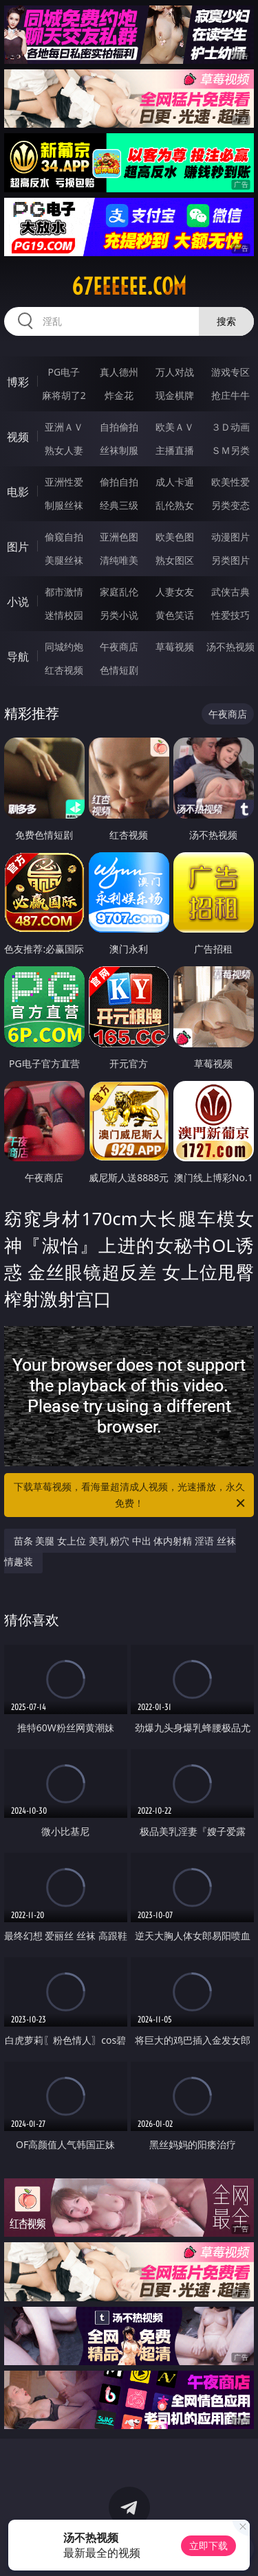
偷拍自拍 (119, 481)
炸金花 (119, 395)
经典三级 (119, 505)
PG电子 (63, 371)
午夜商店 (119, 646)
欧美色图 (174, 536)
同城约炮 (64, 646)
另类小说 (119, 615)
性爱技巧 (230, 615)
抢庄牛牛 (230, 395)
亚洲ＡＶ (64, 426)
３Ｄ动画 (230, 426)
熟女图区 (174, 560)
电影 (18, 491)
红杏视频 (64, 669)
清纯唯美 (119, 560)
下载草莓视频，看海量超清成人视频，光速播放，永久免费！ (131, 1496)
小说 (18, 601)
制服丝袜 (64, 505)
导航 (18, 656)
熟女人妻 (64, 450)
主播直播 (174, 450)
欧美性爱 (230, 481)
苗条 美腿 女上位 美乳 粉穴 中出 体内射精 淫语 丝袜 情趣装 (120, 1551)
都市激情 (64, 591)
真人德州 (119, 371)
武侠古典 (230, 591)
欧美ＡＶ (174, 426)
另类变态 (230, 505)
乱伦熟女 (174, 505)
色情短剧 (119, 669)
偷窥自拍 (64, 536)
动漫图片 (230, 536)
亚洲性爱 (64, 481)
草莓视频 (174, 646)
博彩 (18, 381)
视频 (18, 436)
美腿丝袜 (64, 560)
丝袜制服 (119, 450)
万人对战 (174, 371)
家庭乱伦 (119, 591)
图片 (18, 546)
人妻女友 (174, 591)
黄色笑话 (174, 615)
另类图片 (230, 560)
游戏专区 (230, 371)
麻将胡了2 (64, 395)
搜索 (226, 321)
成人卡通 (174, 481)
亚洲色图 (119, 536)
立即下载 (208, 2545)
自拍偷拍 (119, 426)
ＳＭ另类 (230, 450)
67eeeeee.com (129, 286)
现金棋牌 (174, 395)
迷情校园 (64, 615)
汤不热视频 (230, 646)
